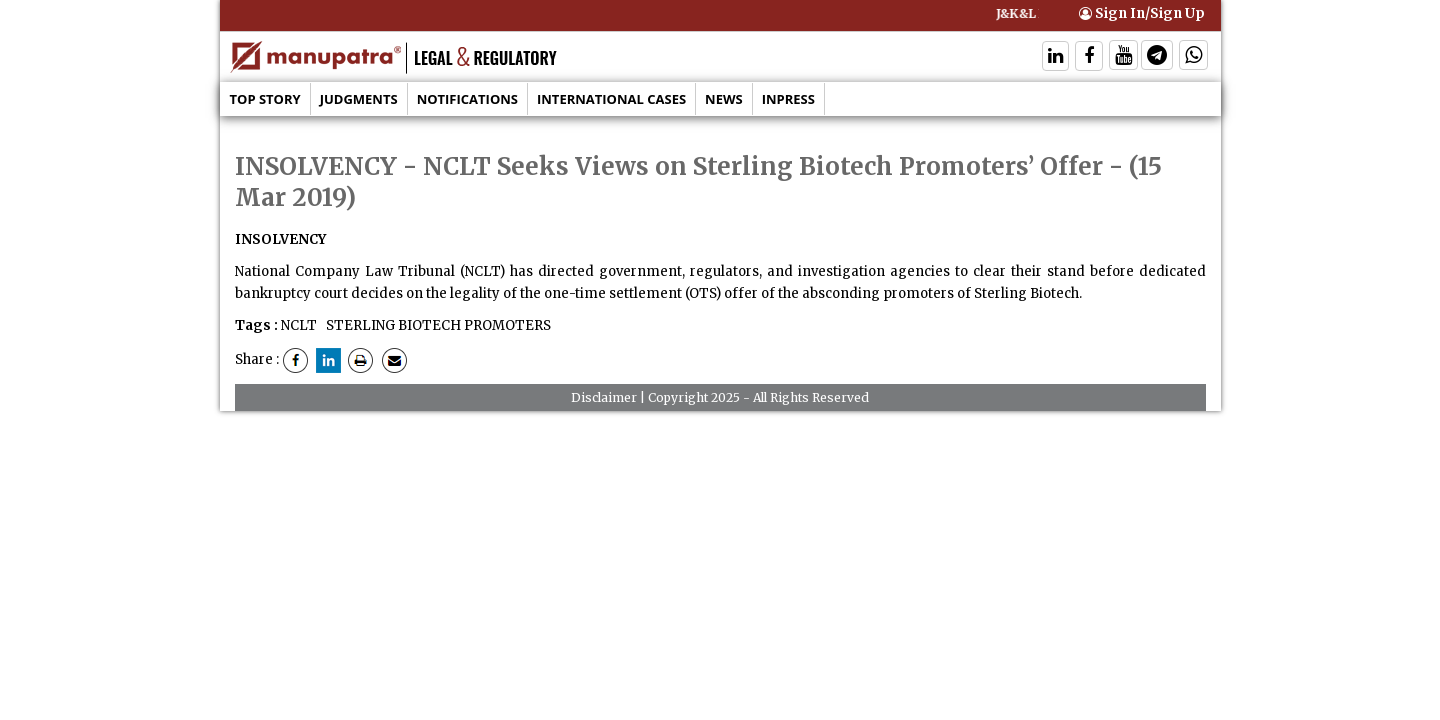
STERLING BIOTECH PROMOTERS (437, 325)
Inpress (788, 99)
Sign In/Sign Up (1142, 13)
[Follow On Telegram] (1157, 57)
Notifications (467, 99)
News (724, 99)
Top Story (265, 99)
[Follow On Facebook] (1089, 57)
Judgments (359, 99)
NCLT (299, 325)
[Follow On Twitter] (1123, 57)
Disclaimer (604, 397)
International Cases (611, 99)
